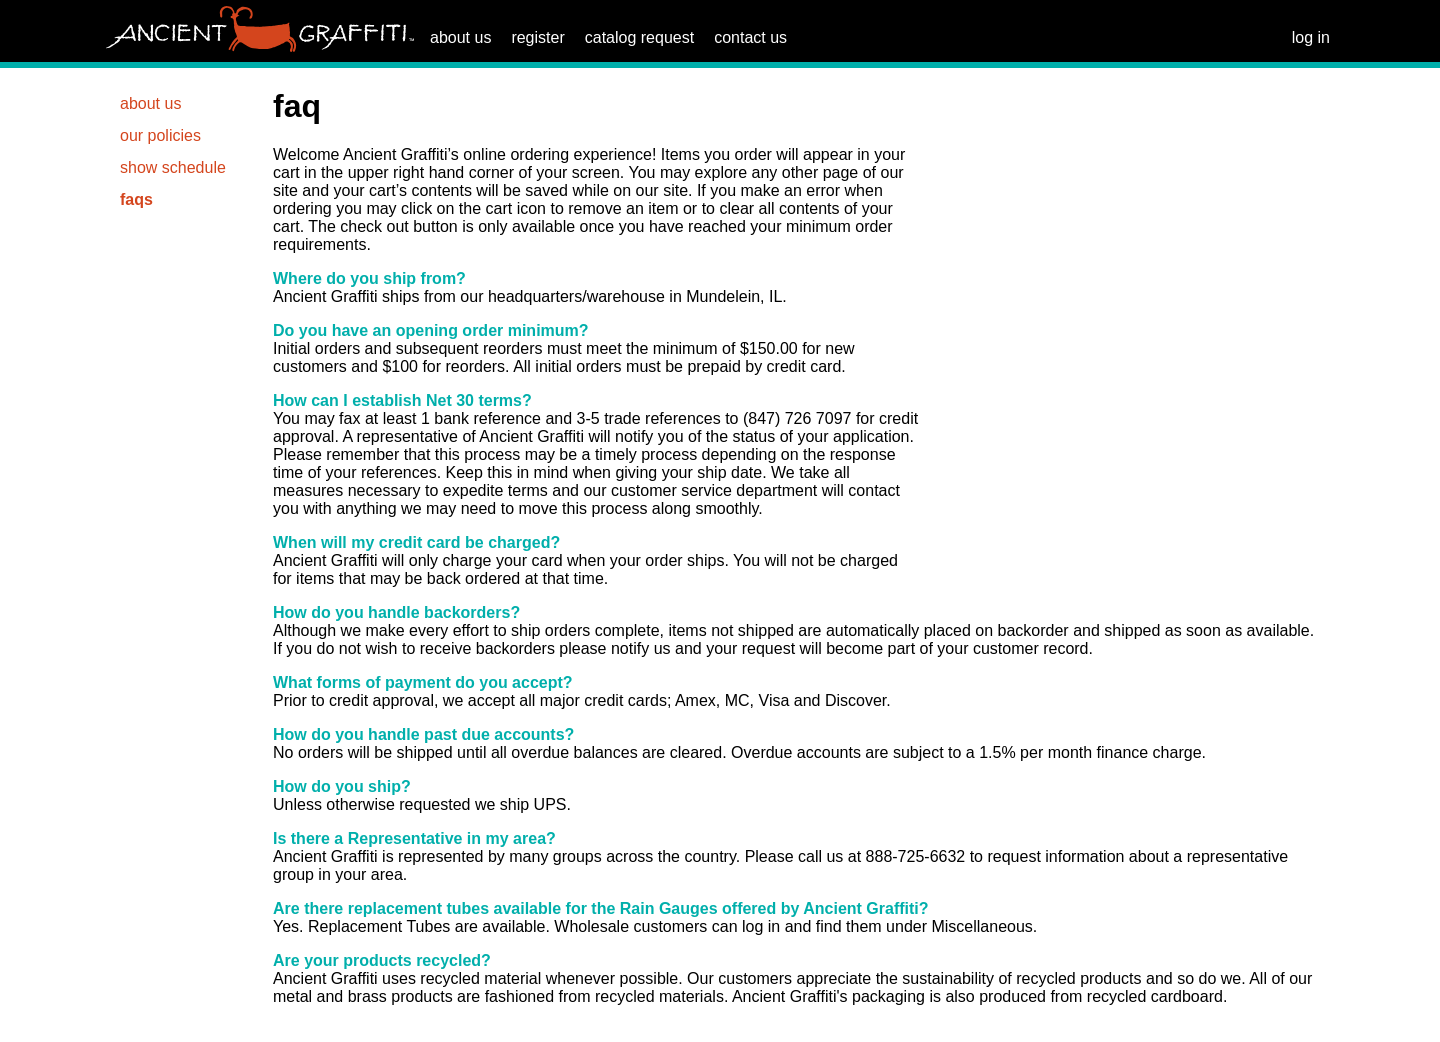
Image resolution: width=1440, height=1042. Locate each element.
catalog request (639, 37)
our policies (160, 135)
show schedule (173, 167)
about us (460, 37)
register (537, 37)
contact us (750, 37)
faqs (136, 199)
